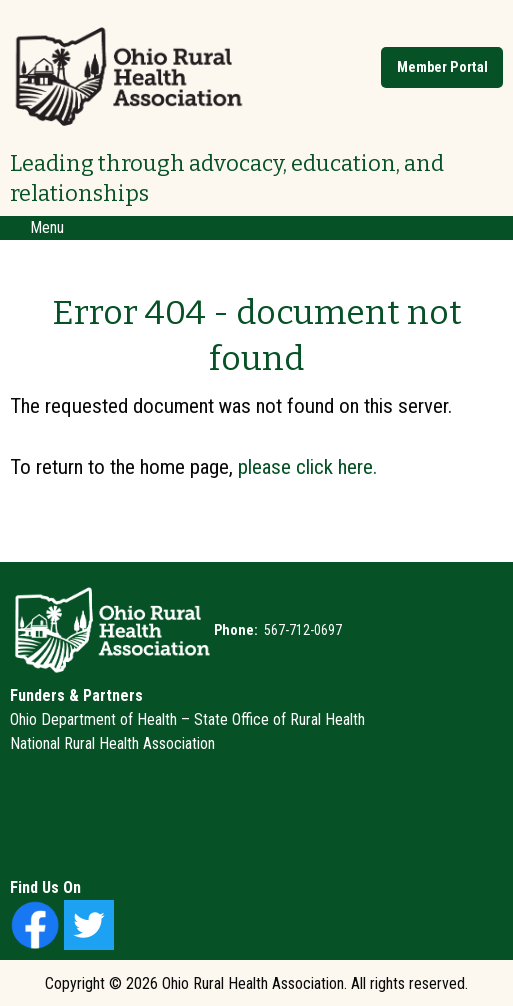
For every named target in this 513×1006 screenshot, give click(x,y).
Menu (37, 227)
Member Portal (442, 67)
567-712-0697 (301, 630)
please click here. (307, 467)
